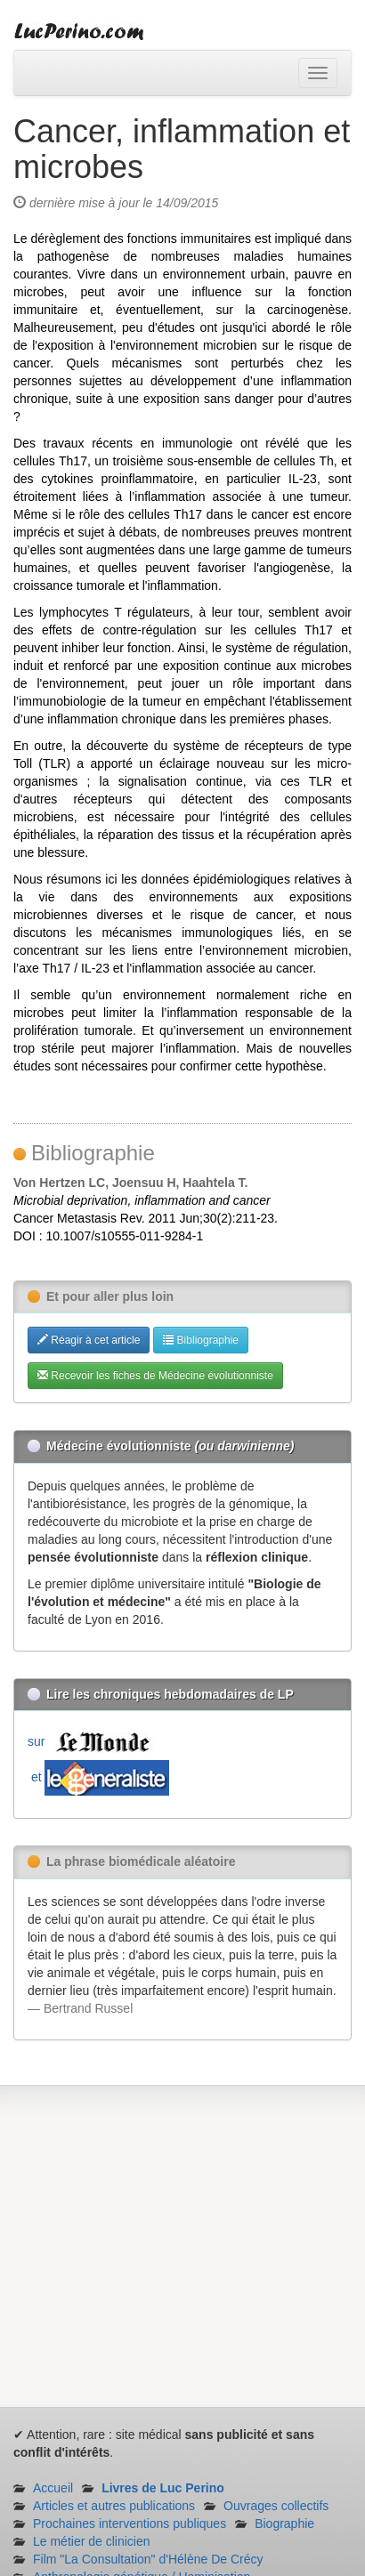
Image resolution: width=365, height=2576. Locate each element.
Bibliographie (201, 1340)
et (98, 1777)
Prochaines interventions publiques (129, 2523)
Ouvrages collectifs (275, 2506)
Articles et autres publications (114, 2506)
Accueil (53, 2488)
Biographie (284, 2523)
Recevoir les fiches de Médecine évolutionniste (155, 1375)
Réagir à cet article (88, 1340)
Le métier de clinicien (91, 2541)
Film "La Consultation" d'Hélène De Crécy (148, 2559)
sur (93, 1741)
